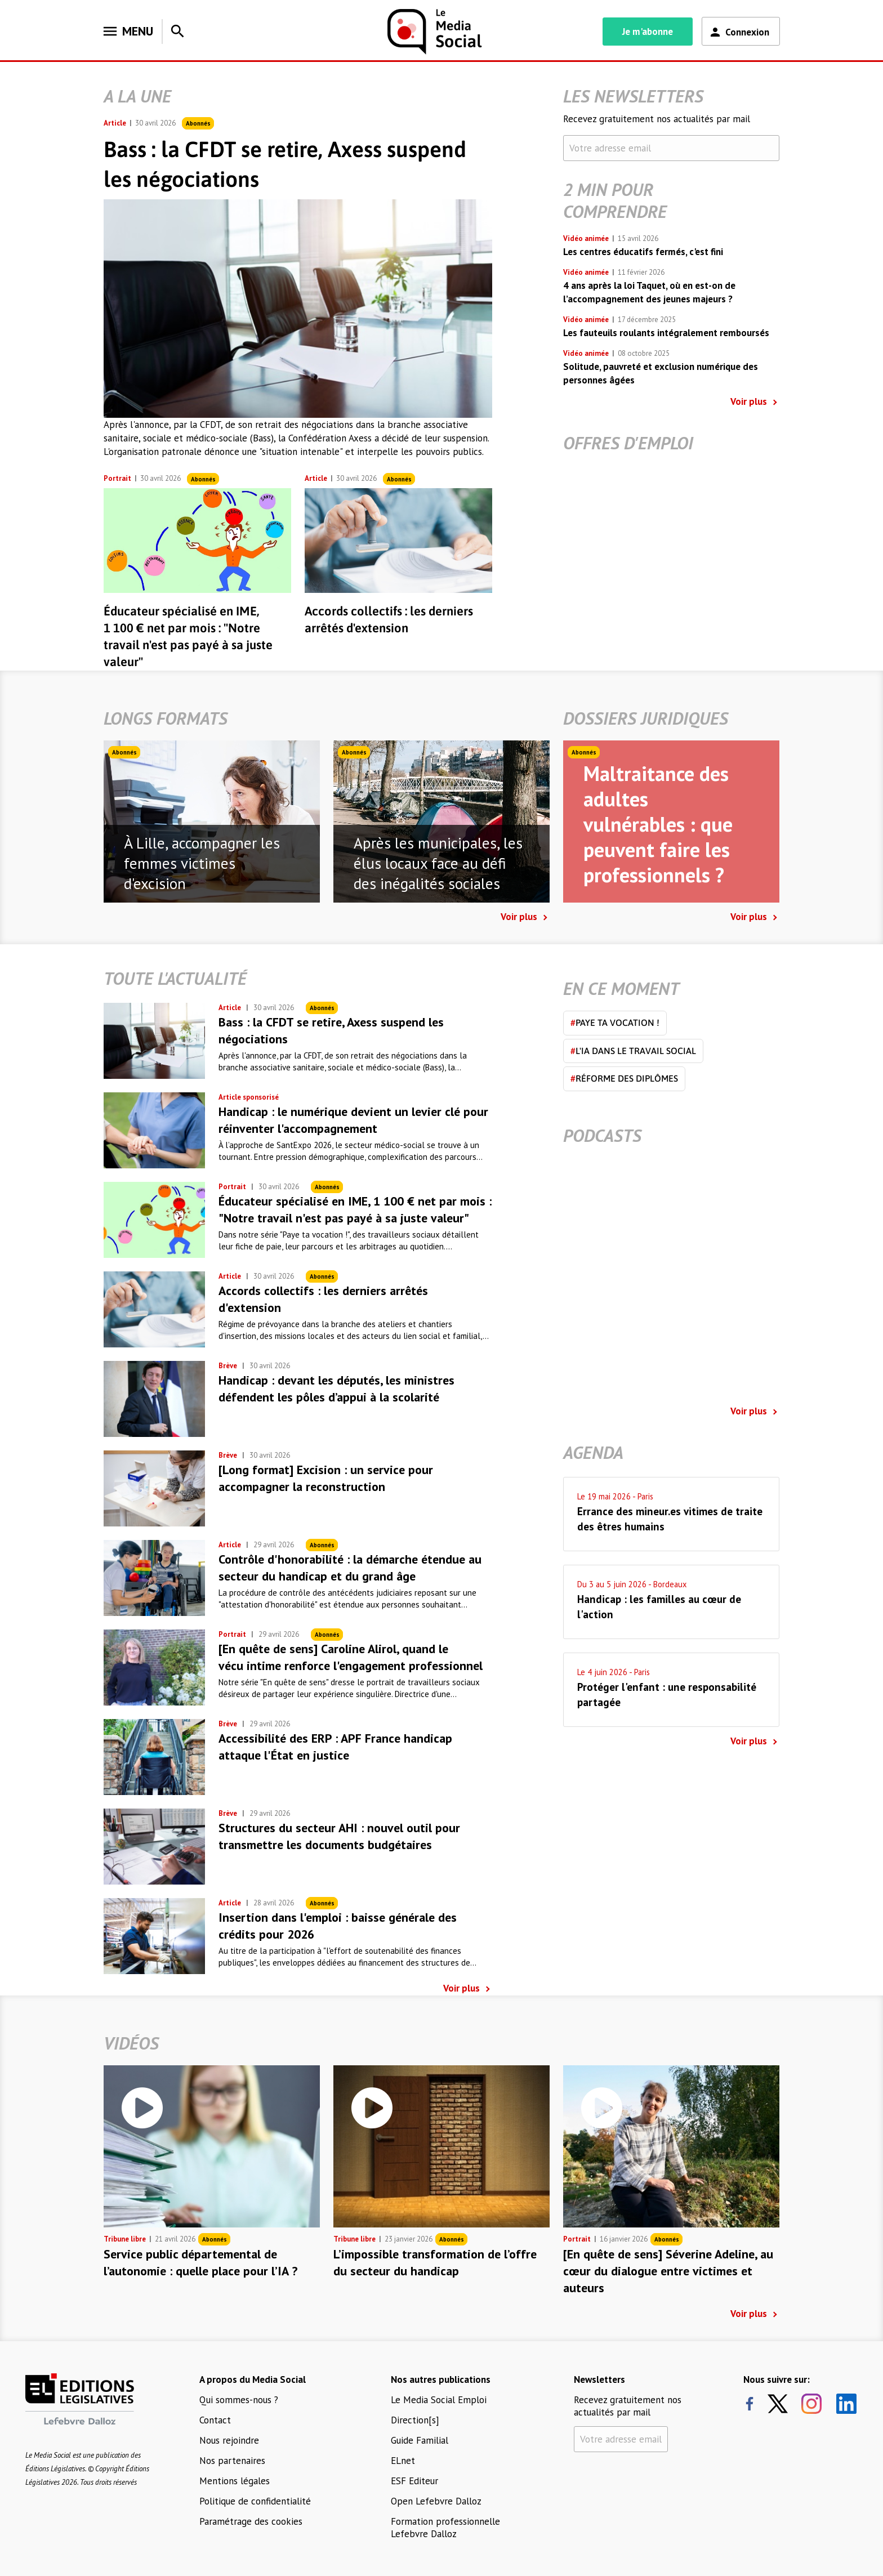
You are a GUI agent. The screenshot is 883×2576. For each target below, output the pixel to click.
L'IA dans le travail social (633, 1051)
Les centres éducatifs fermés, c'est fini (643, 251)
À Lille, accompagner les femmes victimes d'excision (202, 863)
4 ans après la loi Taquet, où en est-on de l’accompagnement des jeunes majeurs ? (649, 292)
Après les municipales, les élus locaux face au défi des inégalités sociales (438, 863)
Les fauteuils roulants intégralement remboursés (666, 333)
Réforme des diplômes (624, 1078)
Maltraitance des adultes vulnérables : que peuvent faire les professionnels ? (658, 824)
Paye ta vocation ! (614, 1022)
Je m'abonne (647, 31)
